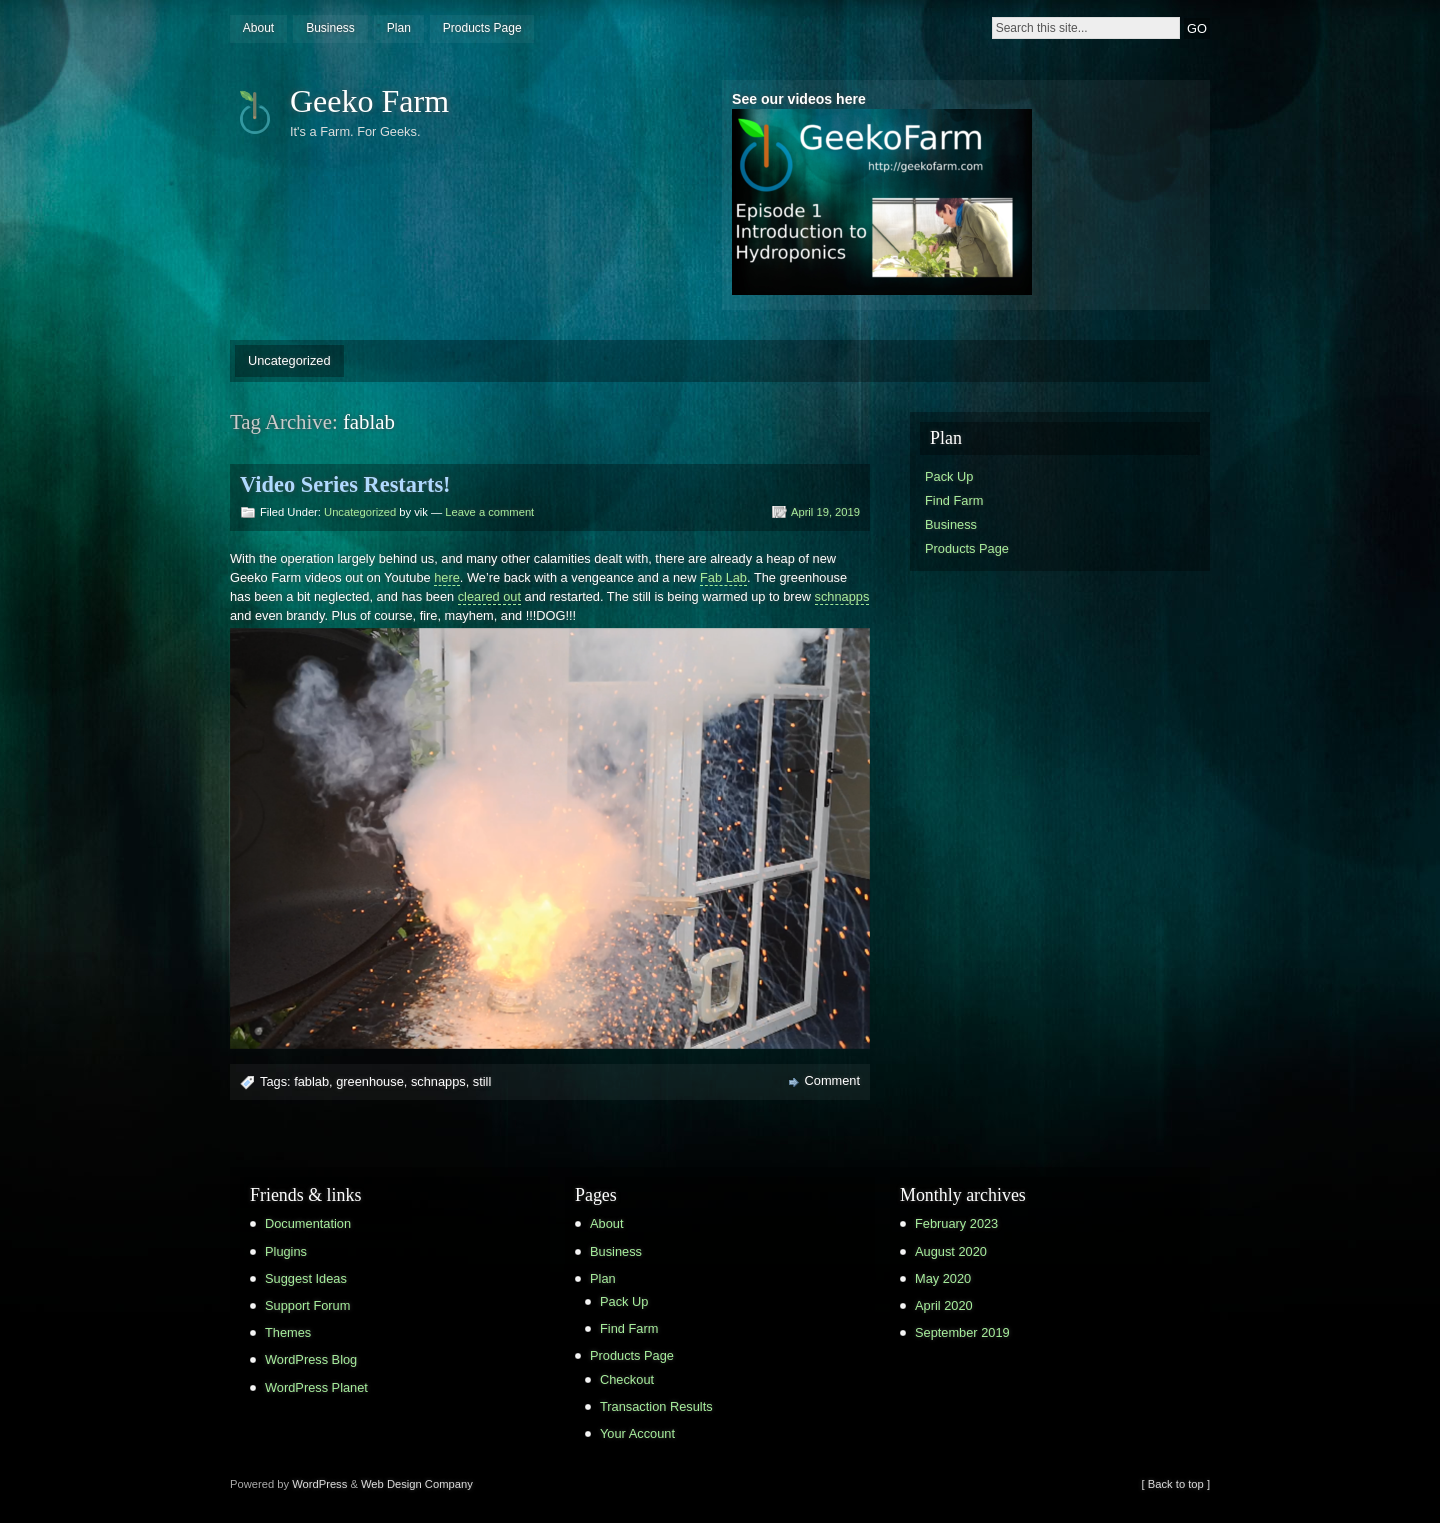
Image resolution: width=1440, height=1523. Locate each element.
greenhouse (370, 1081)
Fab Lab (723, 577)
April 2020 (944, 1305)
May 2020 (943, 1278)
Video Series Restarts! (345, 484)
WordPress (319, 1484)
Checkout (627, 1379)
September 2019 (962, 1332)
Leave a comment (489, 512)
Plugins (286, 1251)
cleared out (489, 596)
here (447, 577)
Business (330, 28)
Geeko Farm (369, 101)
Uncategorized (289, 360)
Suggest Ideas (306, 1278)
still (482, 1081)
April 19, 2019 (825, 512)
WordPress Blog (311, 1359)
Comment (832, 1080)
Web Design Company (417, 1484)
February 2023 (956, 1223)
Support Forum (307, 1305)
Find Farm (954, 500)
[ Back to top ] (1176, 1484)
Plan (399, 28)
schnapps (842, 596)
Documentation (308, 1223)
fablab (311, 1081)
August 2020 (951, 1251)
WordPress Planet (316, 1387)
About (258, 28)
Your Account (637, 1433)
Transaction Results (656, 1406)
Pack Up (949, 476)
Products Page (482, 28)
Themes (288, 1332)
